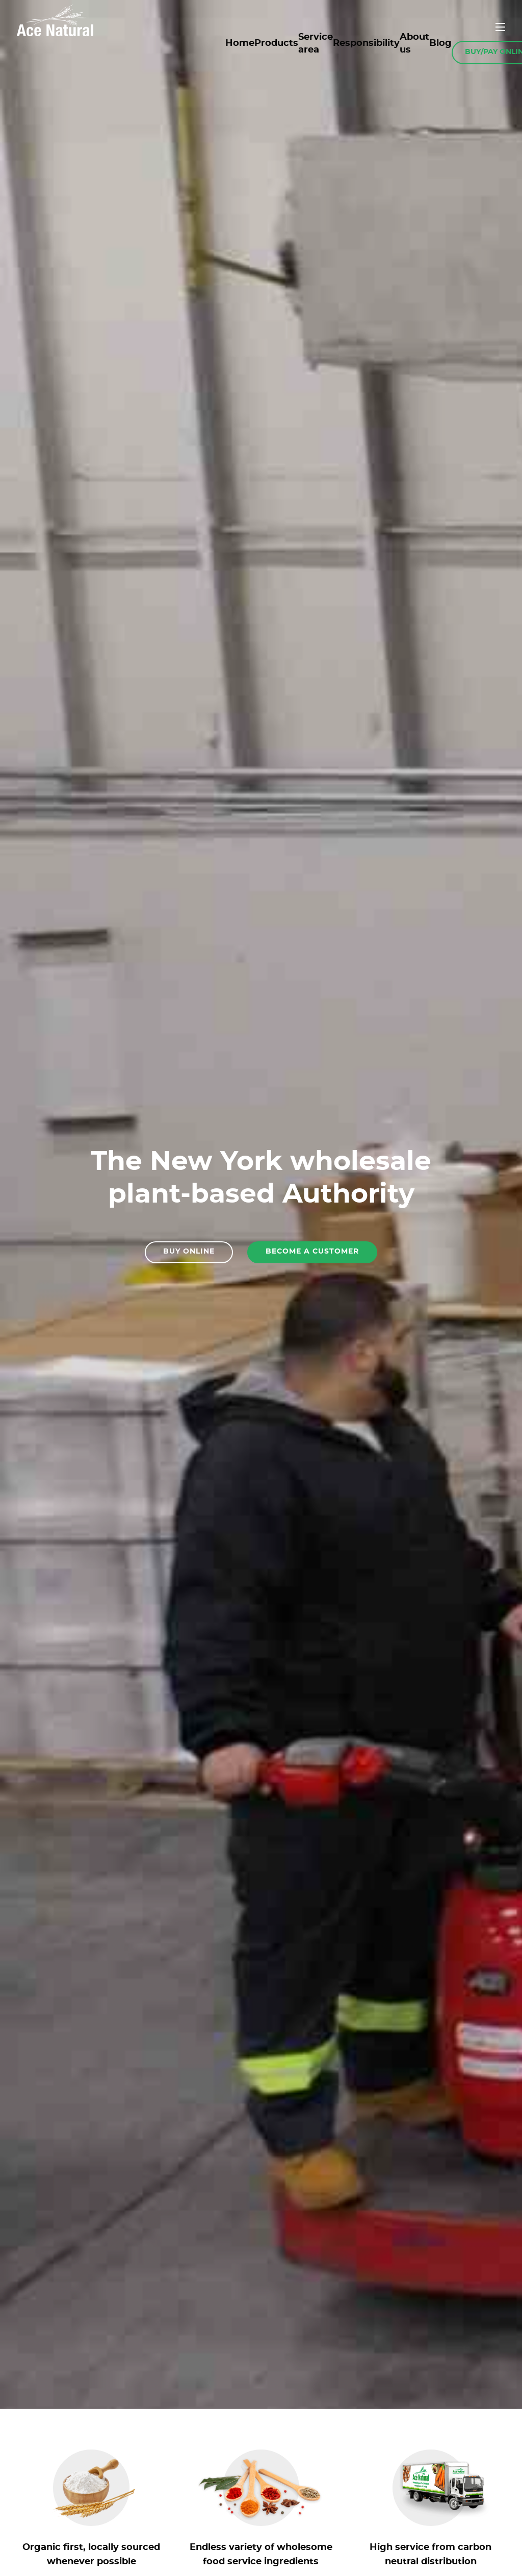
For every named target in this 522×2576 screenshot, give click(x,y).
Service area (315, 44)
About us (414, 44)
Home (239, 43)
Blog (440, 43)
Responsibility (366, 43)
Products (276, 43)
